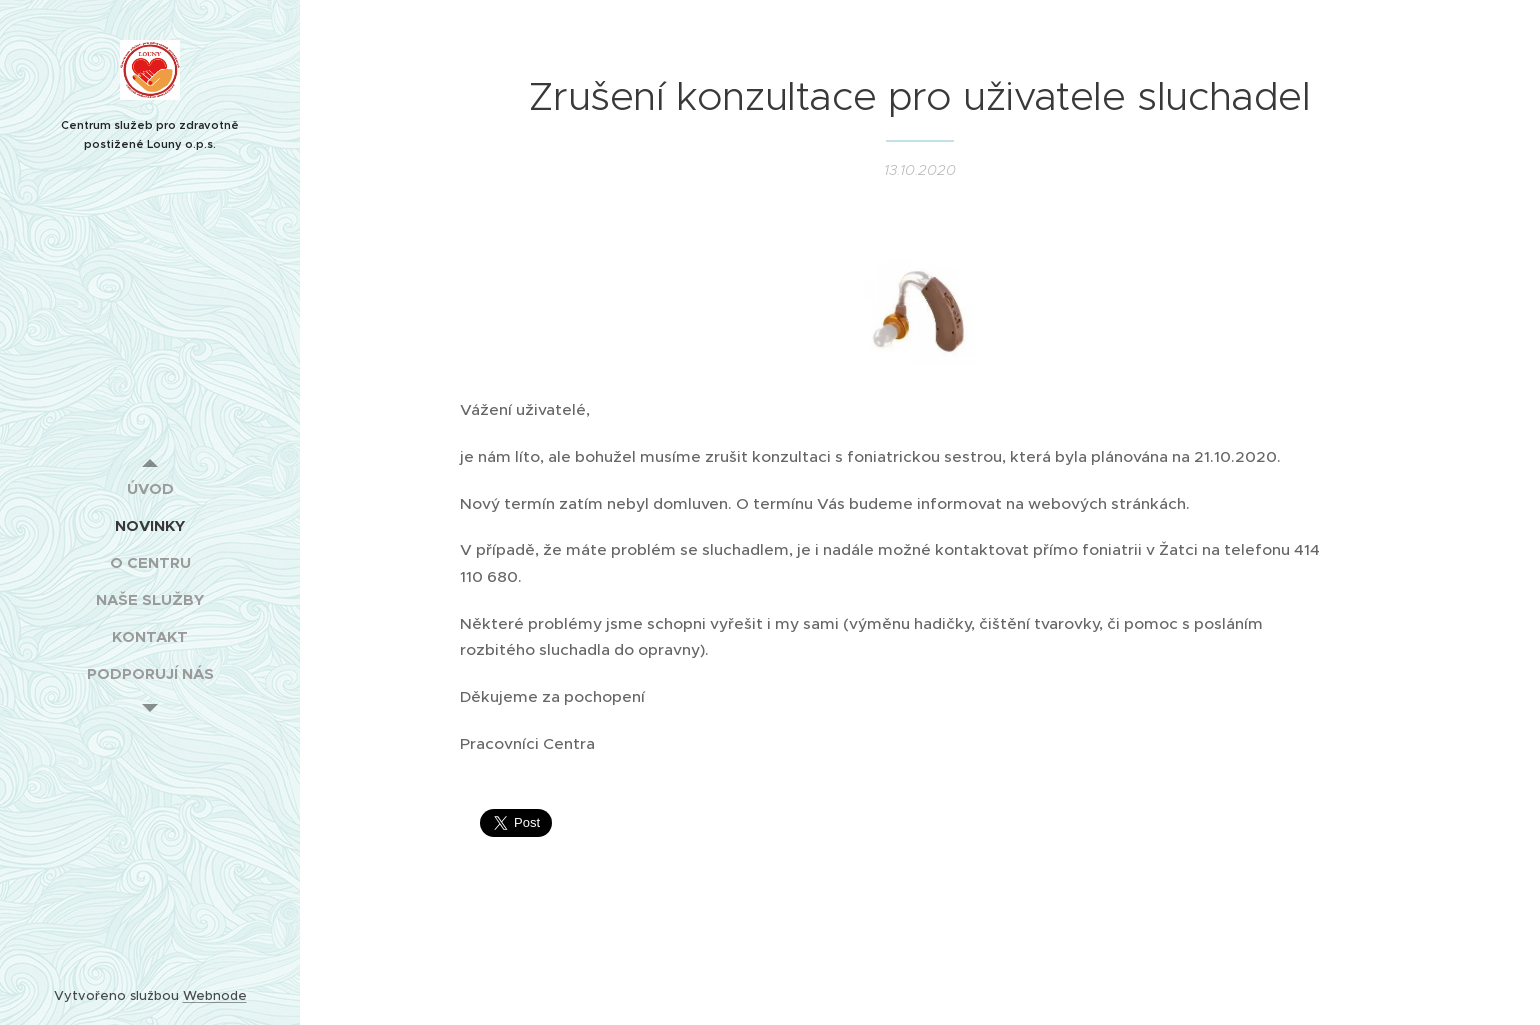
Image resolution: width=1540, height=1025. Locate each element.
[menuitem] (150, 488)
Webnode (215, 995)
